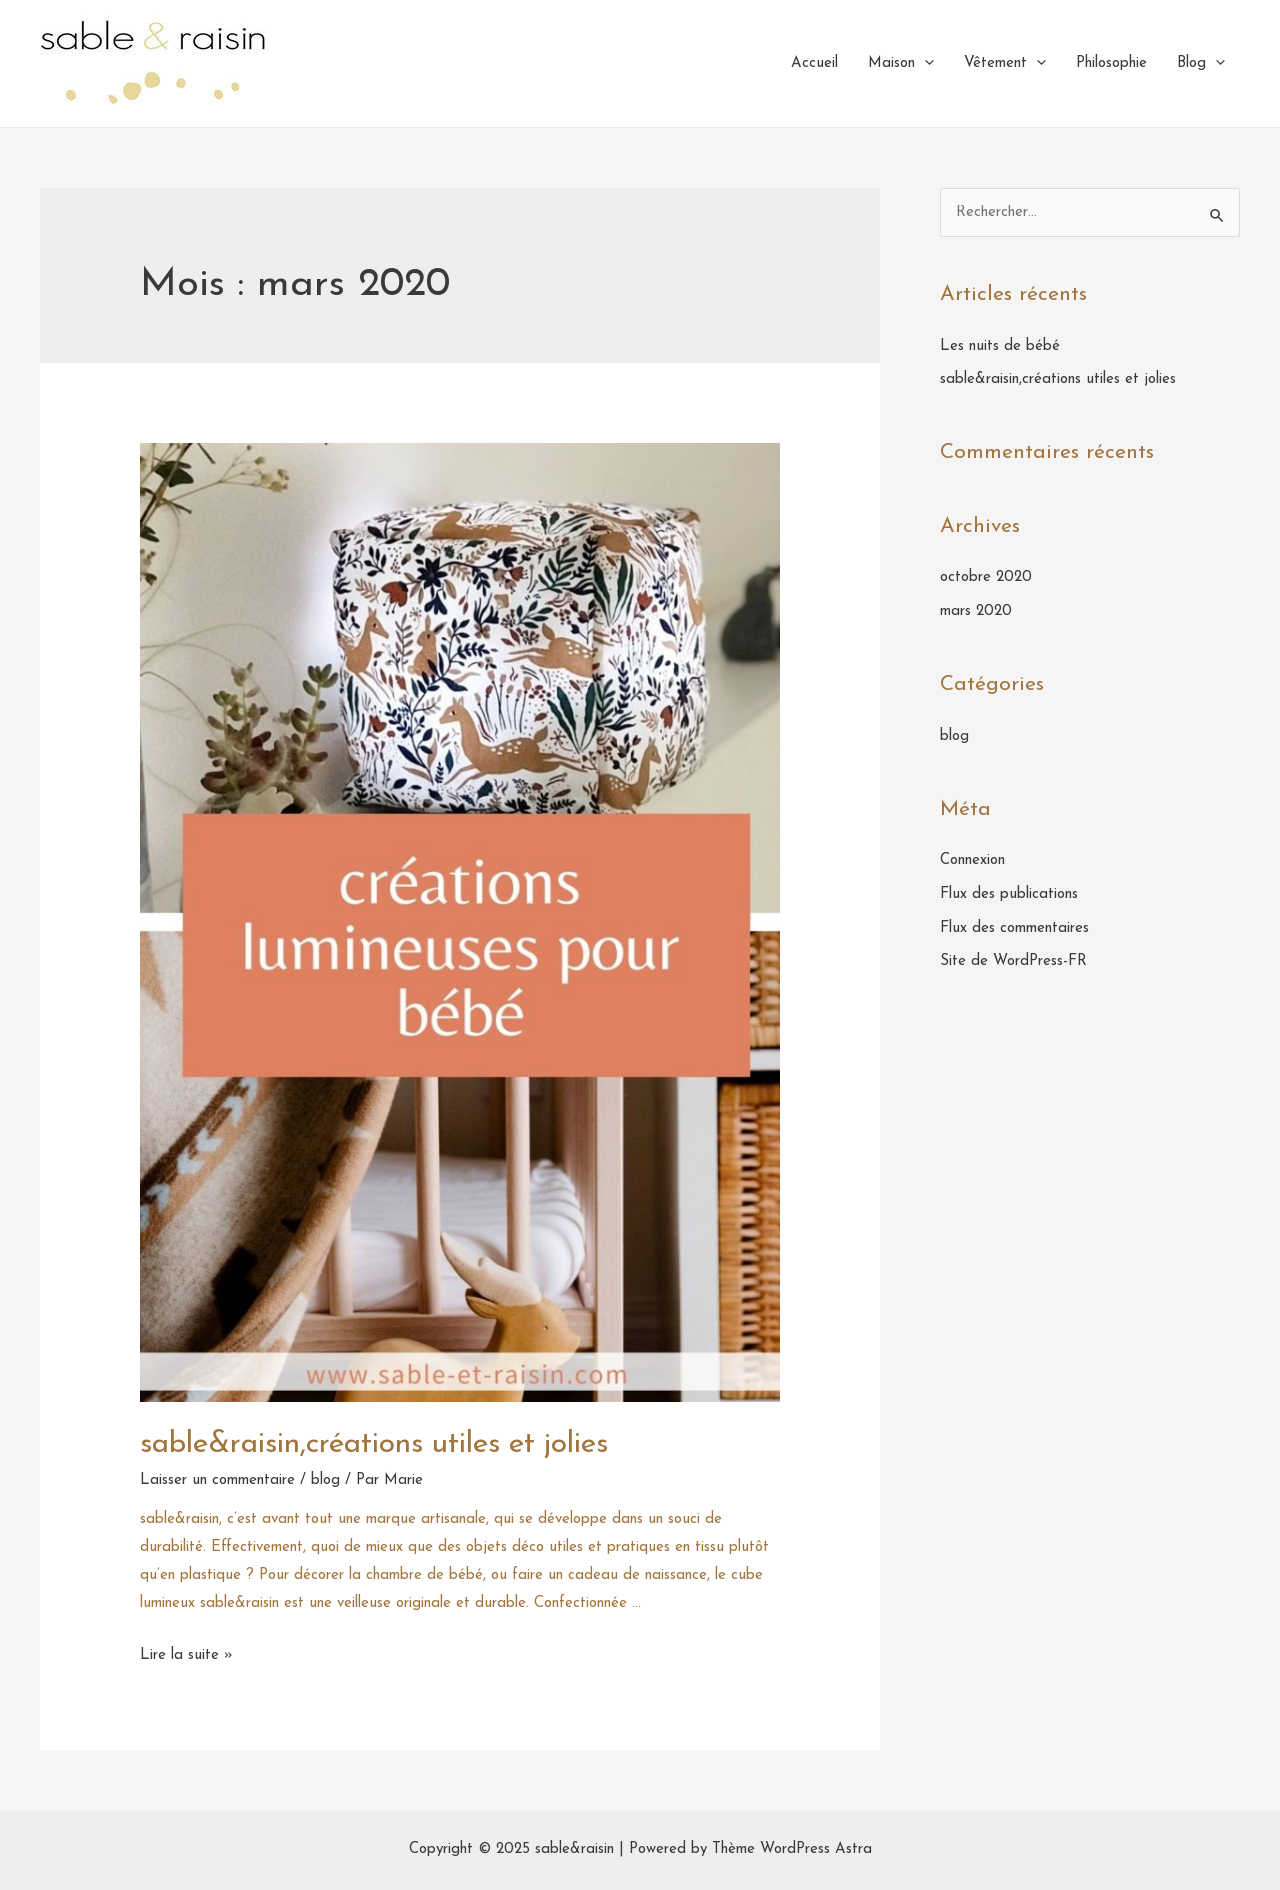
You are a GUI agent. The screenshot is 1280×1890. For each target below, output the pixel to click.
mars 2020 (976, 611)
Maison (901, 64)
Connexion (972, 860)
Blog (1201, 64)
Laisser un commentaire (217, 1480)
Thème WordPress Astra (792, 1849)
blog (325, 1480)
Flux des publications (1009, 894)
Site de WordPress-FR (1013, 961)
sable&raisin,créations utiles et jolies (374, 1444)
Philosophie (1111, 63)
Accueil (814, 63)
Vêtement (1005, 64)
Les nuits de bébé (1000, 346)
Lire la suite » (186, 1655)
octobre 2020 (986, 577)
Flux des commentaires (1014, 928)
